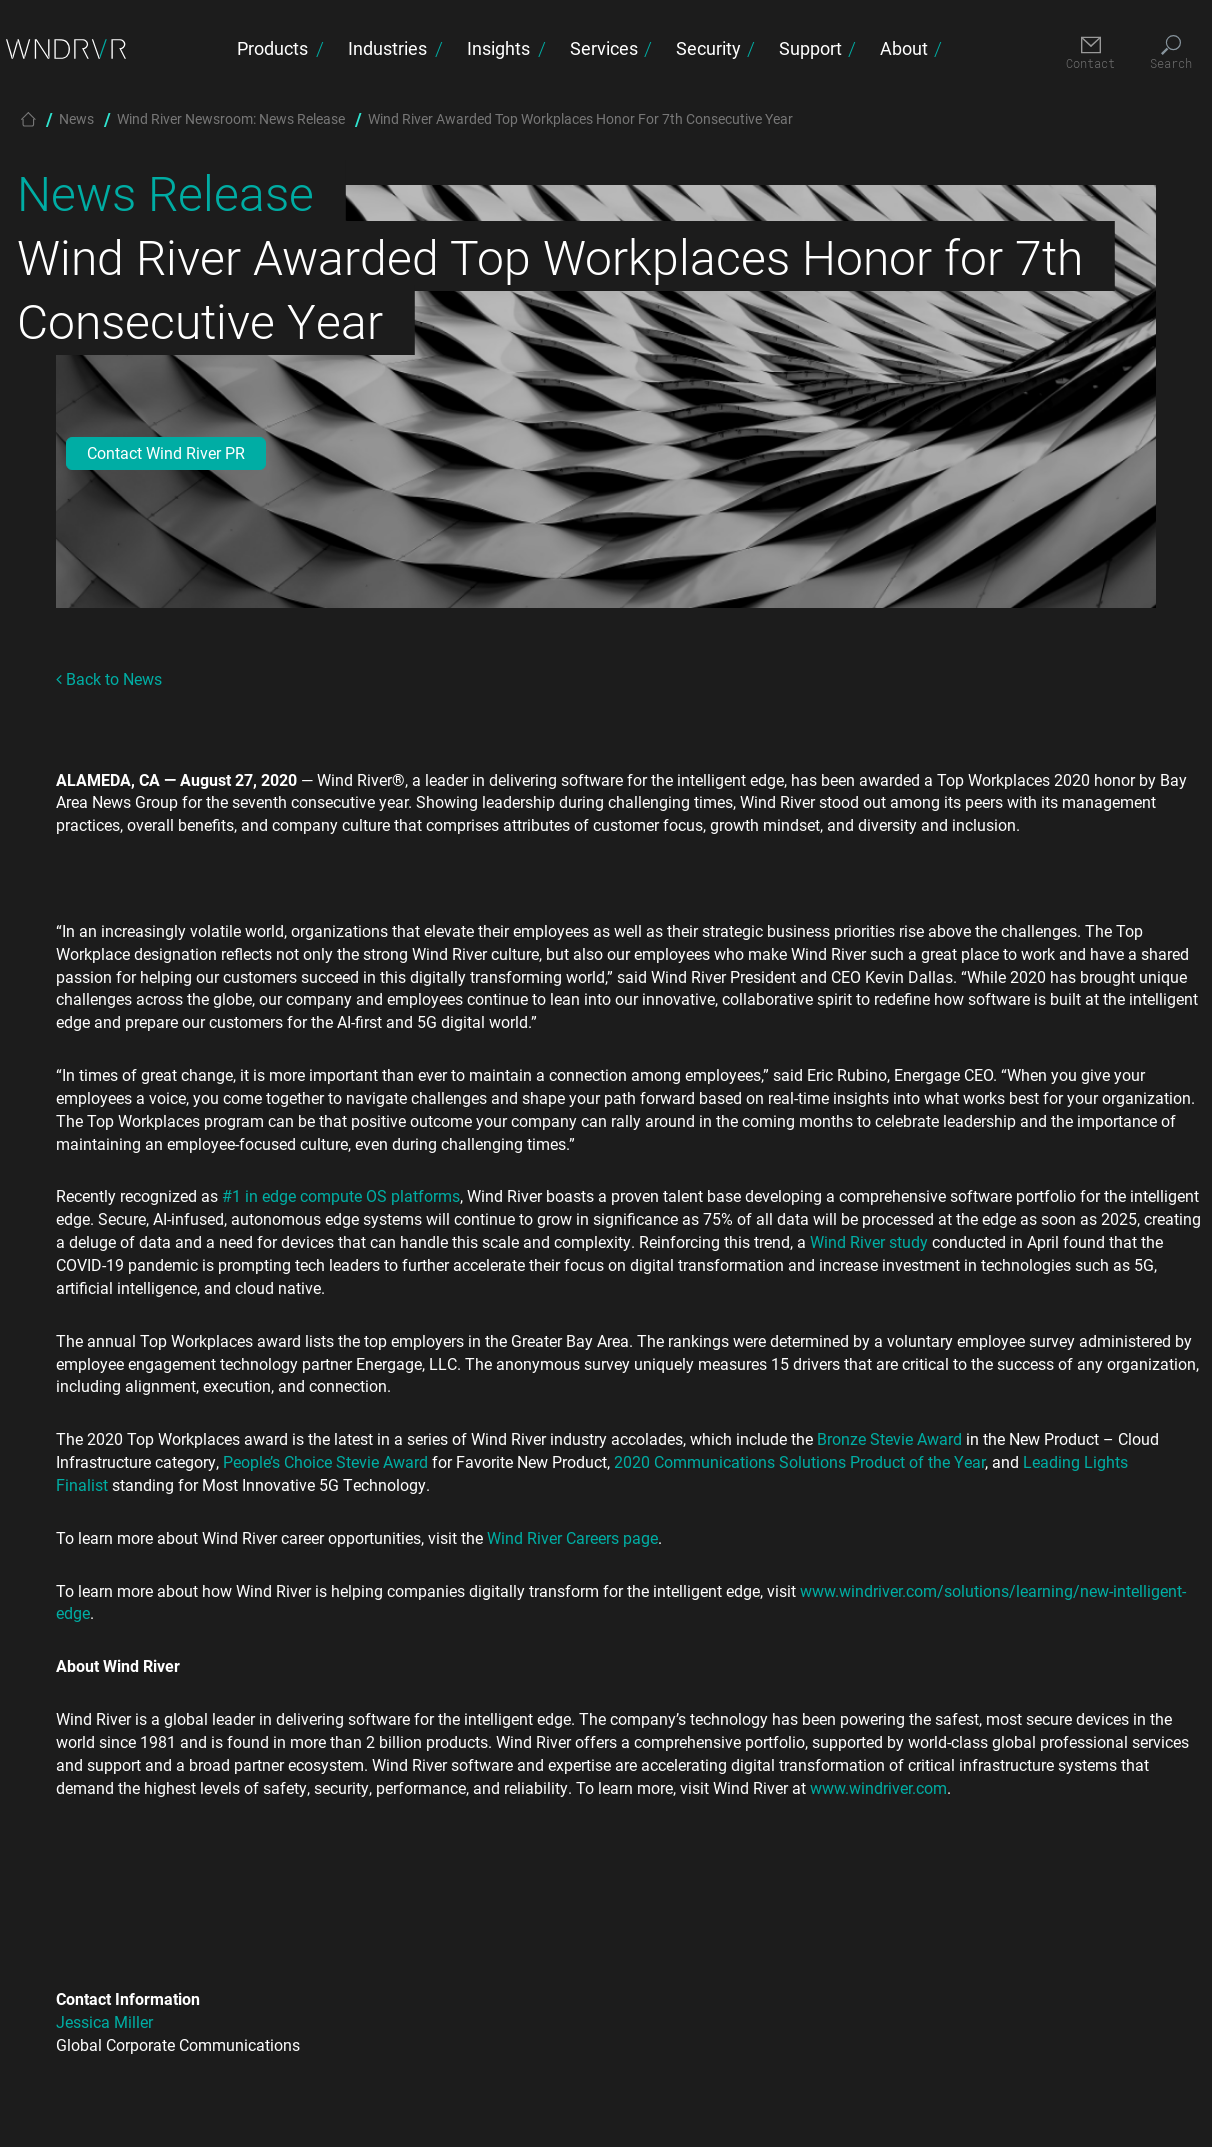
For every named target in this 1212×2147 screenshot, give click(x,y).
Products (272, 48)
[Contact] (1090, 53)
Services (604, 48)
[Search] (1170, 53)
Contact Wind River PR (166, 452)
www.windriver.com (878, 1787)
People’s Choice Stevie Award (325, 1461)
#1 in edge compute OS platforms (341, 1195)
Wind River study (869, 1241)
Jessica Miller (104, 2021)
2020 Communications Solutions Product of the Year (799, 1461)
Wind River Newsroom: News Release (231, 118)
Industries (387, 48)
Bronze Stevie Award (889, 1438)
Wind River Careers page (572, 1537)
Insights (498, 48)
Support (810, 48)
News (76, 118)
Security (708, 48)
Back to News (109, 678)
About (904, 48)
